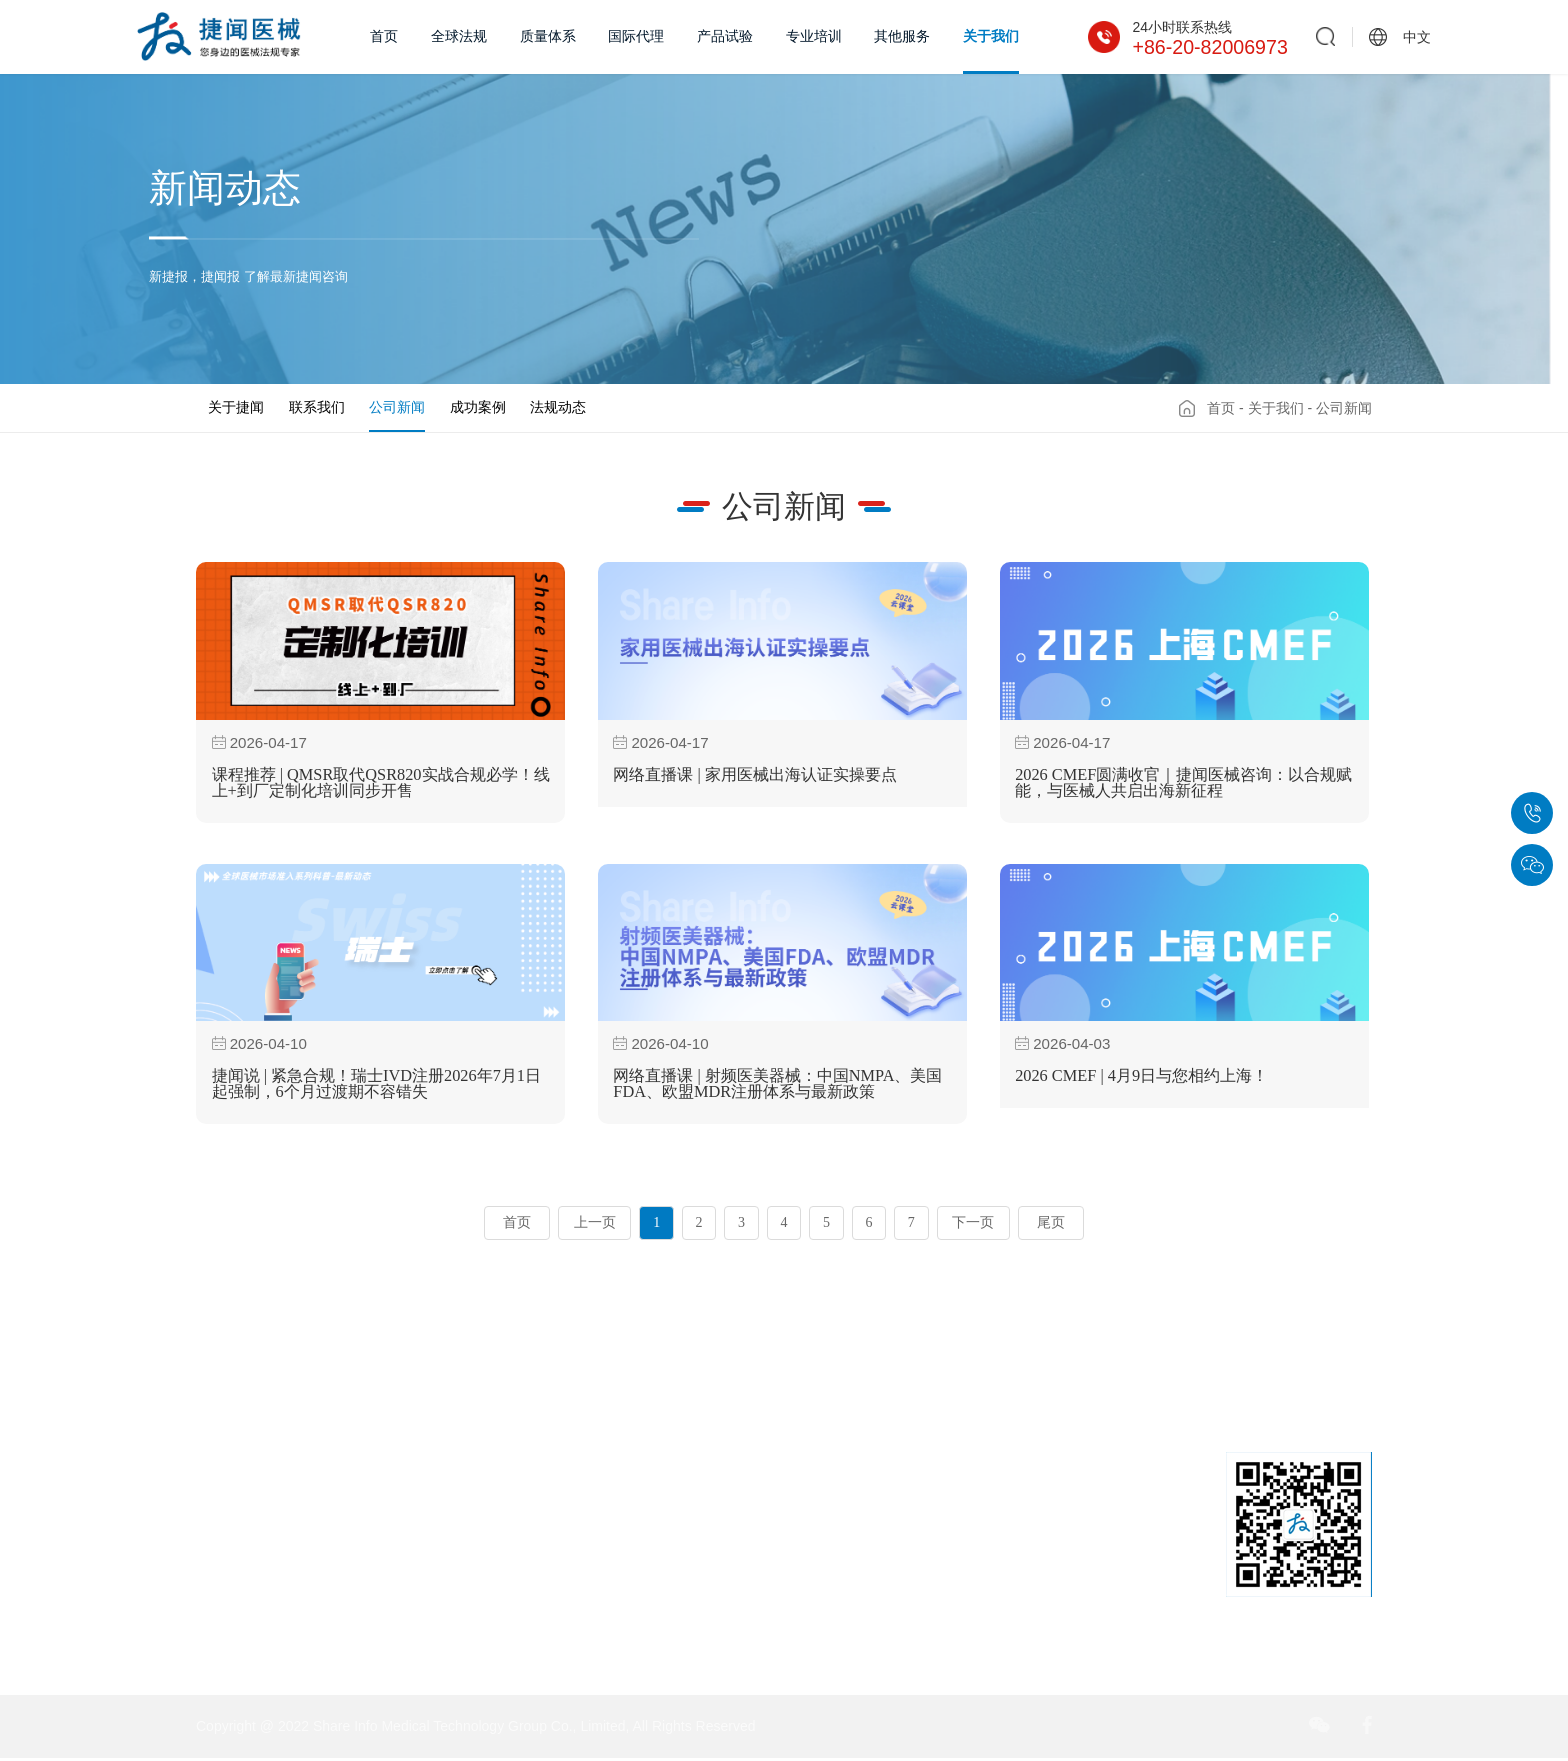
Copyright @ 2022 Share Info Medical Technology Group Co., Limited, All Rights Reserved (475, 1729)
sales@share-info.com (986, 1630)
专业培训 (814, 36)
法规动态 (558, 407)
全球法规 (459, 36)
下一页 (973, 1225)
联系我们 (317, 407)
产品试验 (725, 36)
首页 (384, 36)
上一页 (595, 1225)
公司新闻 (397, 407)
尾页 (1051, 1225)
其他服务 (902, 36)
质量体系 (548, 36)
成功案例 (478, 407)
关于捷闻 (236, 407)
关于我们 (991, 36)
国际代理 (636, 36)
